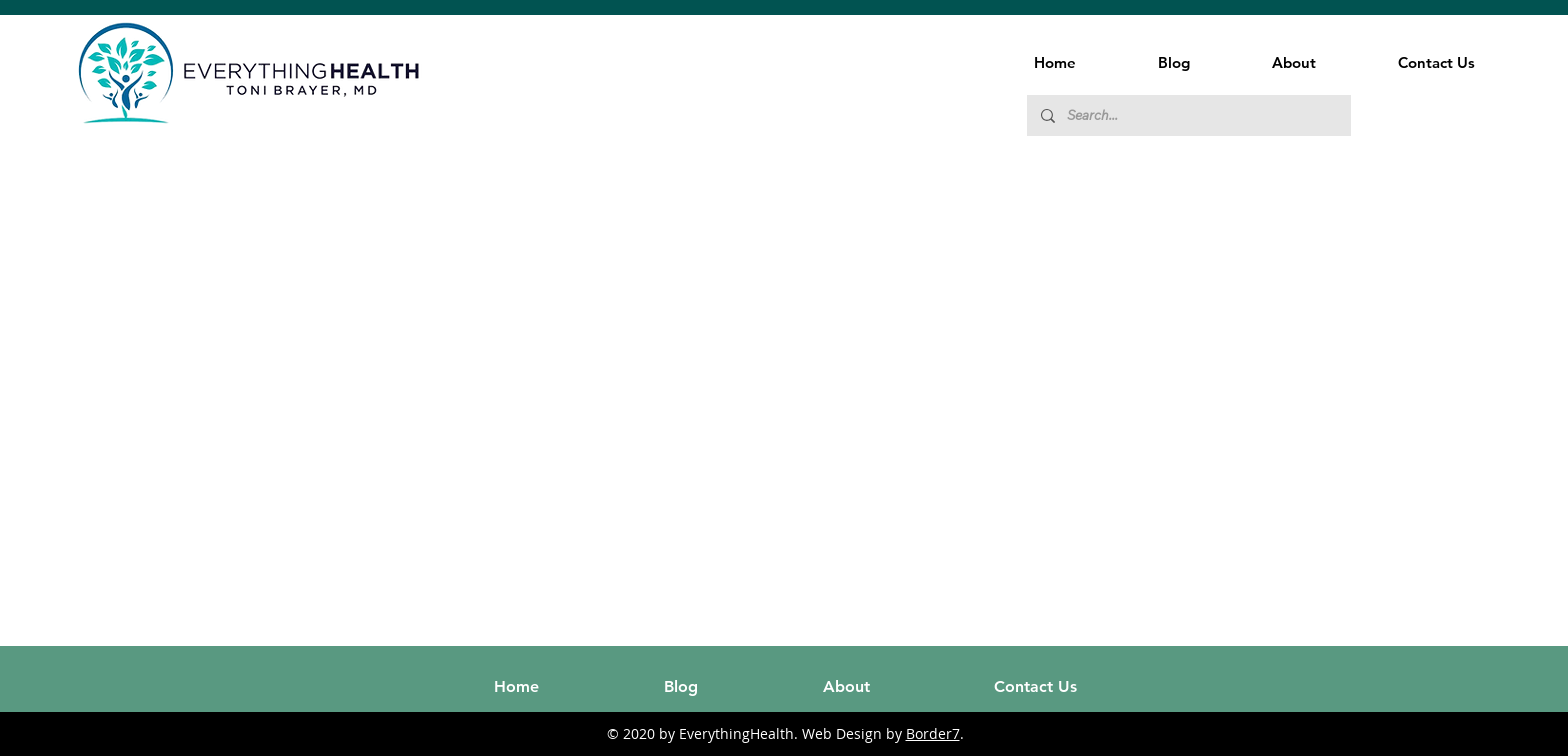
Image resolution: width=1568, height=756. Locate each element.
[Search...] (1188, 115)
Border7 (933, 733)
